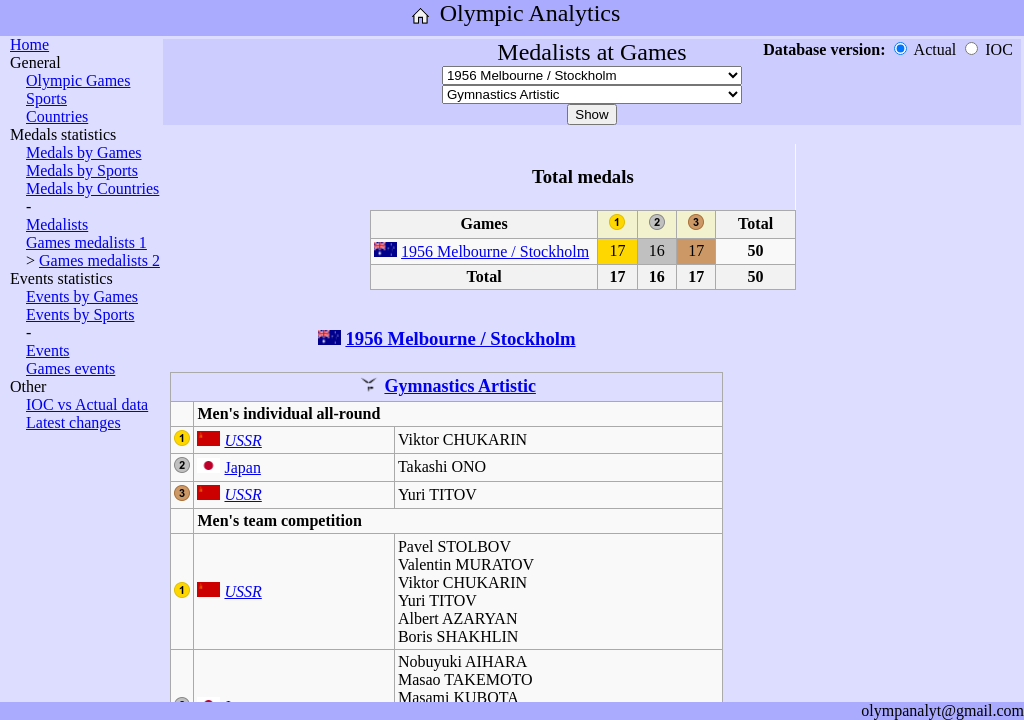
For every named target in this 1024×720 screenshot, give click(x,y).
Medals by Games (84, 152)
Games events (70, 368)
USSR (242, 440)
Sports (46, 98)
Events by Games (82, 296)
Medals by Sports (82, 170)
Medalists (57, 224)
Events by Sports (80, 314)
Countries (57, 116)
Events (48, 350)
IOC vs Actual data (87, 404)
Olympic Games (78, 80)
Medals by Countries (92, 188)
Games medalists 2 (99, 260)
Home (29, 44)
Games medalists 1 (86, 242)
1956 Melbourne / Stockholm (495, 251)
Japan (242, 467)
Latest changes (73, 422)
